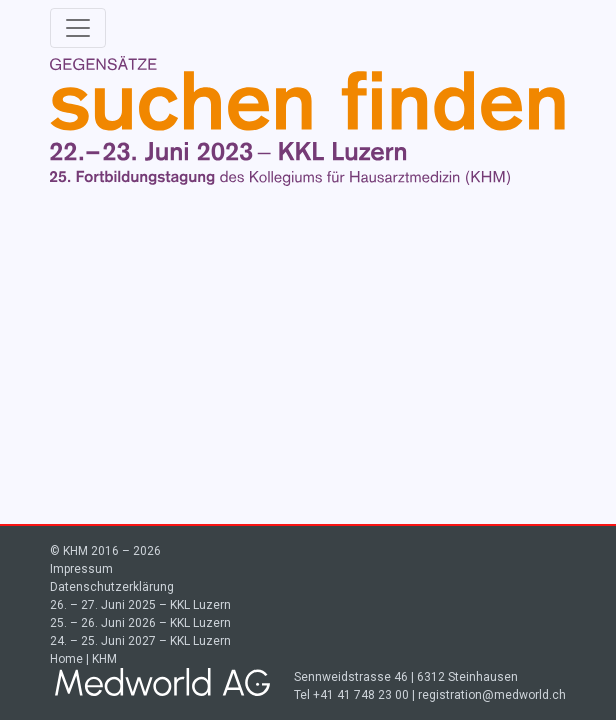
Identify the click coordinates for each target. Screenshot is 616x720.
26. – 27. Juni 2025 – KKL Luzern (140, 605)
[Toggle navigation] (78, 28)
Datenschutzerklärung (112, 587)
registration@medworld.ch (492, 695)
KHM (104, 659)
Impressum (81, 569)
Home (66, 659)
